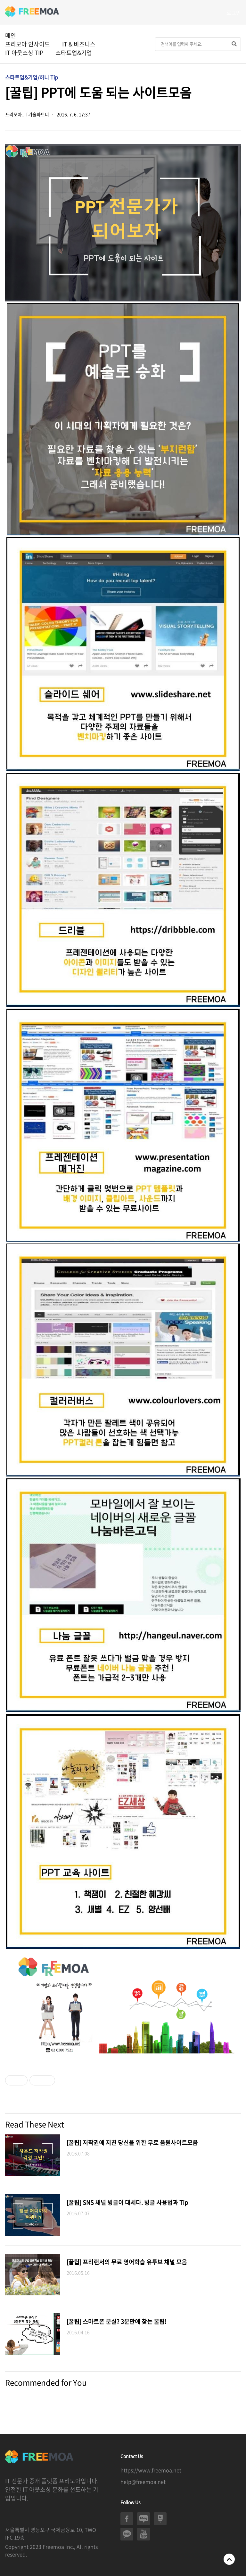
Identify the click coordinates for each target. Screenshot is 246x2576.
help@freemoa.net (143, 2481)
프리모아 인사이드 (27, 44)
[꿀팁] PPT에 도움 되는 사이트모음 (98, 92)
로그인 (233, 12)
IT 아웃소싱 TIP (24, 52)
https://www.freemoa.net (150, 2470)
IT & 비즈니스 (78, 44)
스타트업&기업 (73, 52)
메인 (10, 35)
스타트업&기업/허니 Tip (31, 77)
